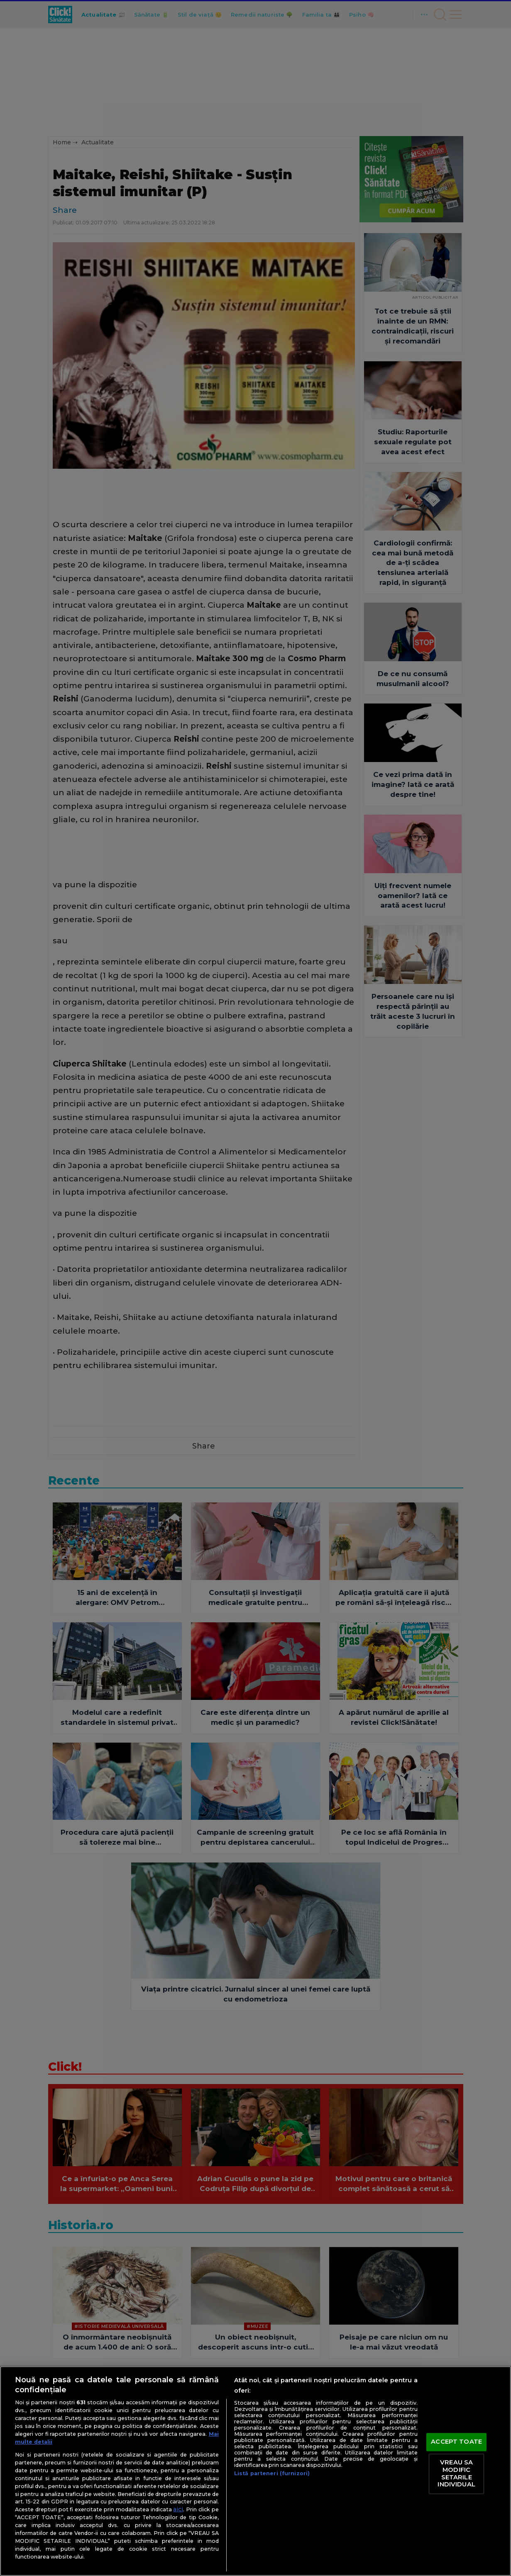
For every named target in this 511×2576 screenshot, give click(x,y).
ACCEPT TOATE (456, 2441)
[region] (255, 2471)
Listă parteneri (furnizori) (272, 2473)
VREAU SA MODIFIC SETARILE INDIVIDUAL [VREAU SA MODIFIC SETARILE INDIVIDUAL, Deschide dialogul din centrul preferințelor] (456, 2473)
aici (178, 2509)
